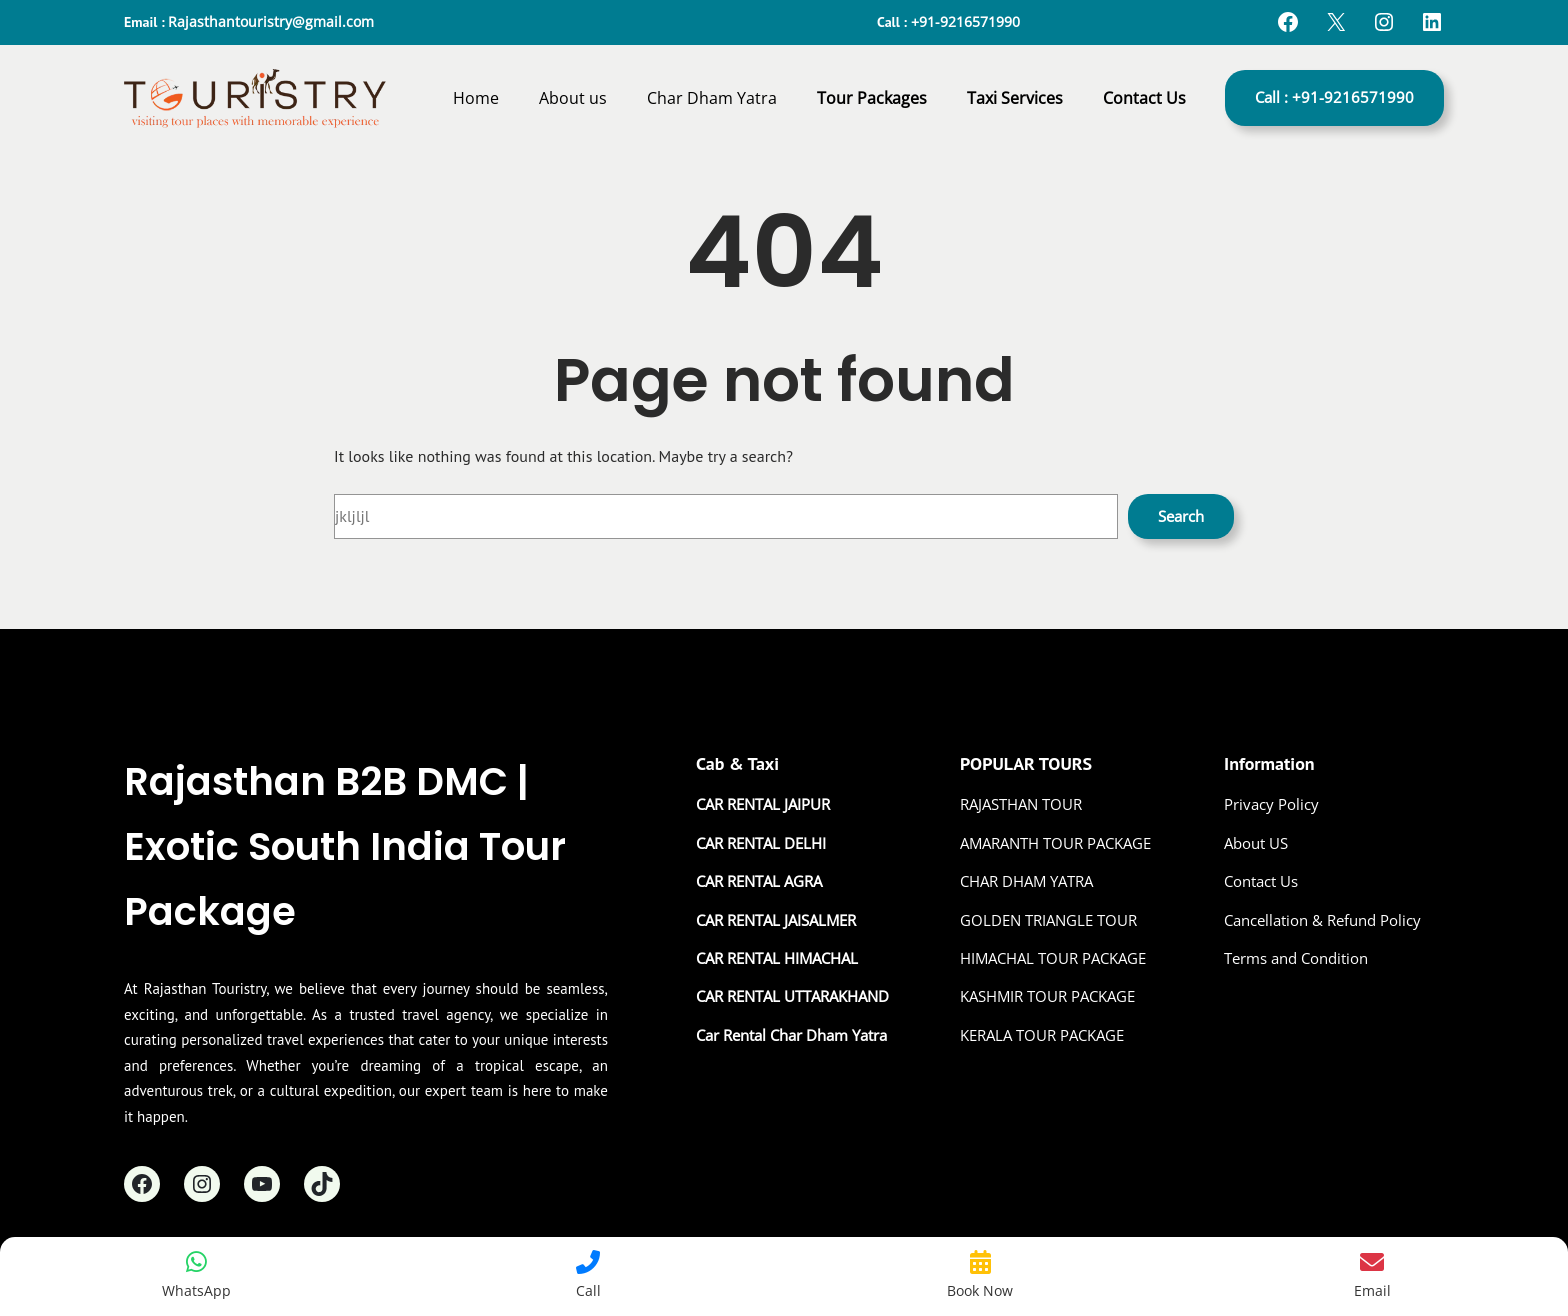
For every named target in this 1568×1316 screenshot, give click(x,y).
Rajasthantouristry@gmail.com (271, 21)
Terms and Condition (1296, 958)
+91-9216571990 (965, 21)
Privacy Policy (1271, 804)
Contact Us (1261, 881)
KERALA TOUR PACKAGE (1042, 1035)
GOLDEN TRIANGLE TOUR (1048, 920)
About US (1256, 843)
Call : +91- (1334, 97)
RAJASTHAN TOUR (1021, 804)
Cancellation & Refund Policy (1322, 920)
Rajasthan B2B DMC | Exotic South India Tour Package (345, 846)
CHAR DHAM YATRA (1026, 881)
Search (1181, 516)
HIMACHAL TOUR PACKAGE (1053, 958)
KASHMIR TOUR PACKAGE (1047, 996)
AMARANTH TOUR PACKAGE (1055, 843)
